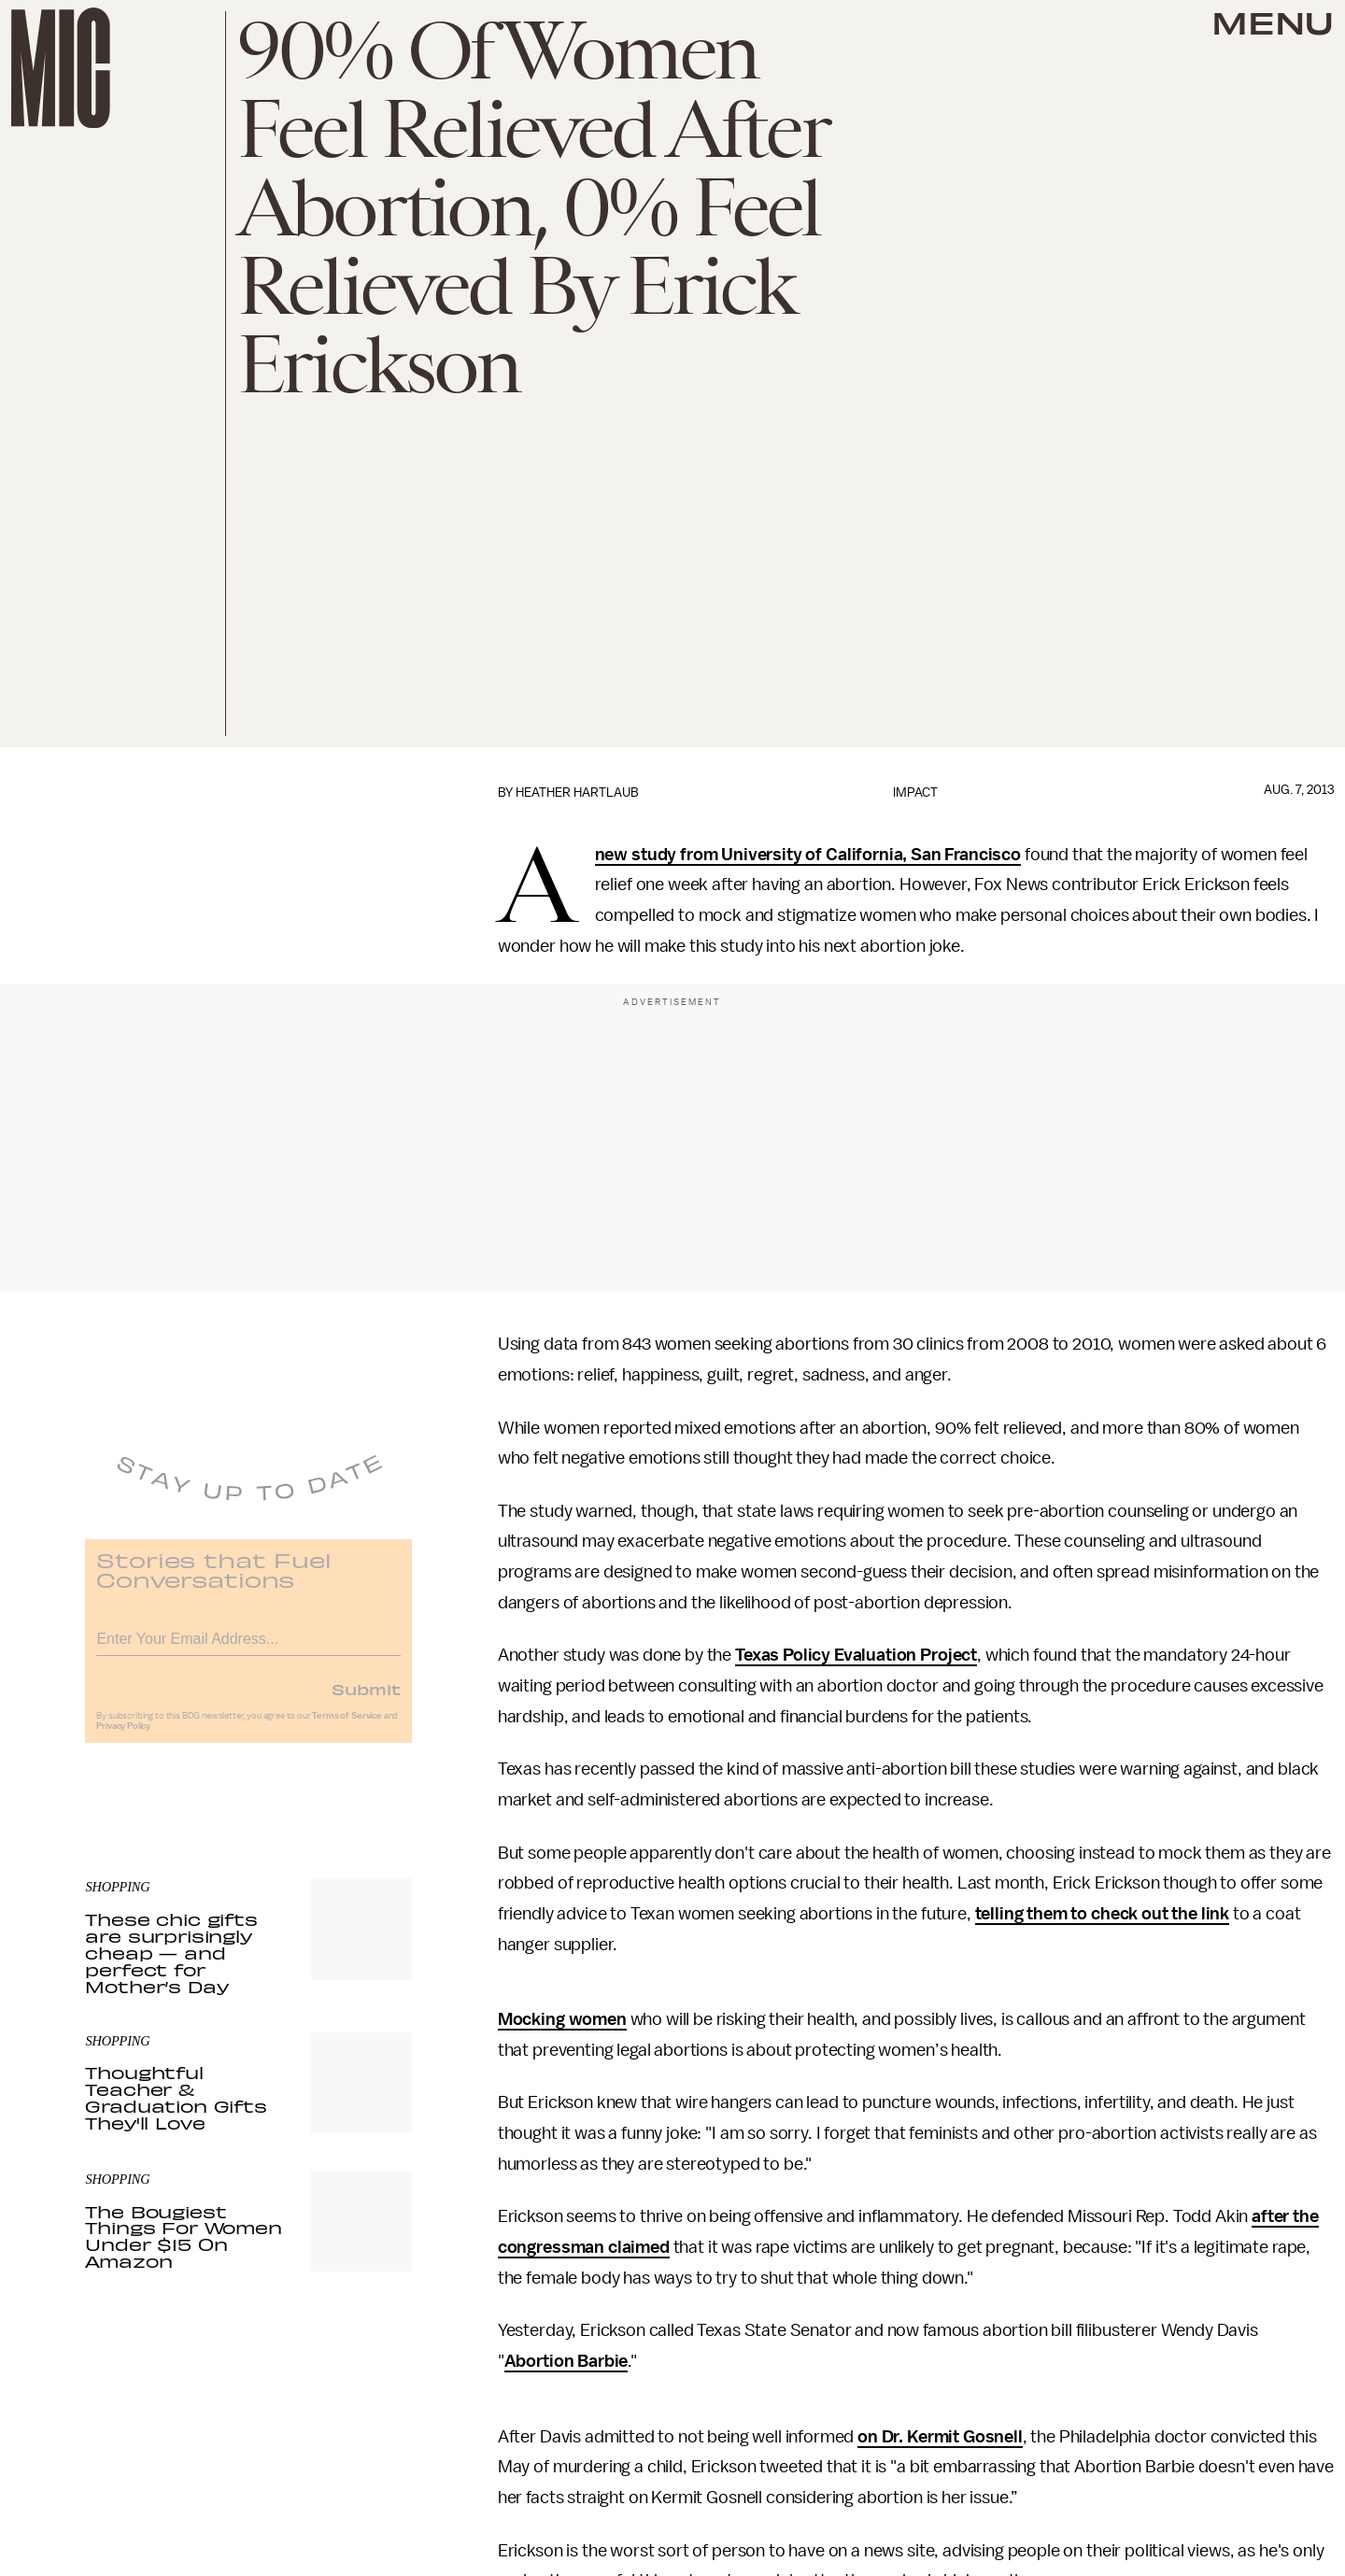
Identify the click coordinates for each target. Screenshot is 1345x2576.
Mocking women (562, 2019)
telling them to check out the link (1102, 1913)
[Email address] (248, 1646)
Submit (366, 1699)
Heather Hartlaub (577, 793)
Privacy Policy (123, 1736)
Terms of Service (346, 1726)
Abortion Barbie (566, 2361)
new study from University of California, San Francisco (808, 854)
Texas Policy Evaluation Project (856, 1655)
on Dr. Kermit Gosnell (940, 2436)
